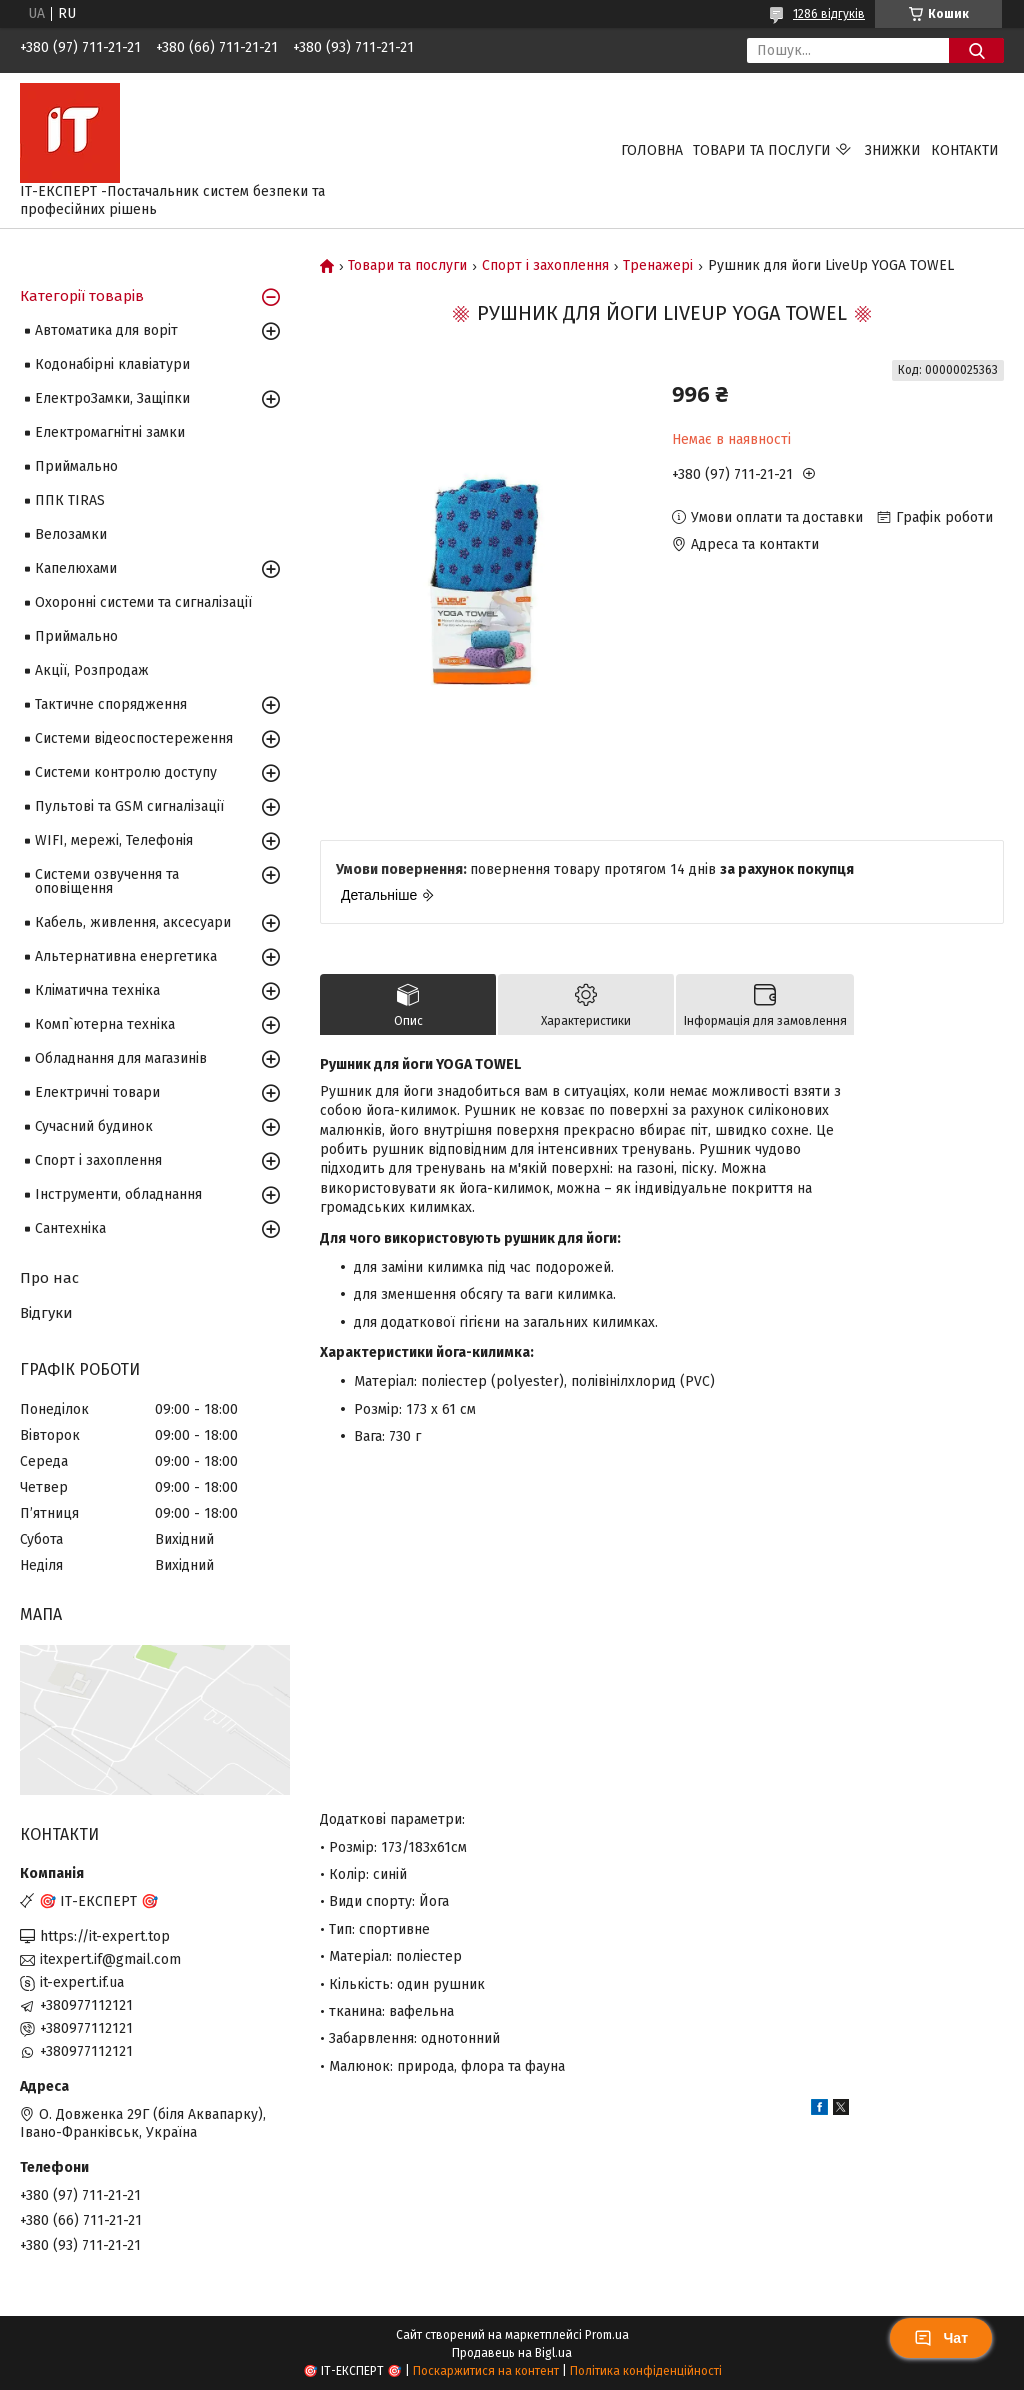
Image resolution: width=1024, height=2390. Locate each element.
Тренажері (658, 266)
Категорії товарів (82, 296)
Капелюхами (76, 568)
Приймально (76, 466)
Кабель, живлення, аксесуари (133, 922)
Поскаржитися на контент (486, 2371)
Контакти (965, 150)
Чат (941, 2338)
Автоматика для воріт (106, 330)
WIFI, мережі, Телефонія (114, 840)
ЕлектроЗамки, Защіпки (112, 398)
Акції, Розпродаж (92, 670)
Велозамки (71, 534)
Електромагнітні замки (110, 432)
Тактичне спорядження (111, 704)
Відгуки (46, 1313)
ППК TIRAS (70, 500)
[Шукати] (976, 50)
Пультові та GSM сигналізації (129, 806)
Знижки (893, 150)
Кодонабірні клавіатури (112, 364)
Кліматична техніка (97, 990)
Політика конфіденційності (646, 2371)
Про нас (49, 1278)
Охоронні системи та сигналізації (143, 602)
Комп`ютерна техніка (105, 1024)
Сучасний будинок (94, 1126)
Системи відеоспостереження (134, 738)
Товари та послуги (762, 150)
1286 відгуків (829, 14)
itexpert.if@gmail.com (110, 1959)
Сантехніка (70, 1228)
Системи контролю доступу (126, 772)
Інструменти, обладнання (118, 1194)
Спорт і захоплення (545, 266)
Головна (652, 150)
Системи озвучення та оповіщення (107, 881)
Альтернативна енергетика (126, 956)
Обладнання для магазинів (121, 1058)
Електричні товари (97, 1092)
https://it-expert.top (105, 1936)
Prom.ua (607, 2335)
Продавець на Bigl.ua (512, 2353)
